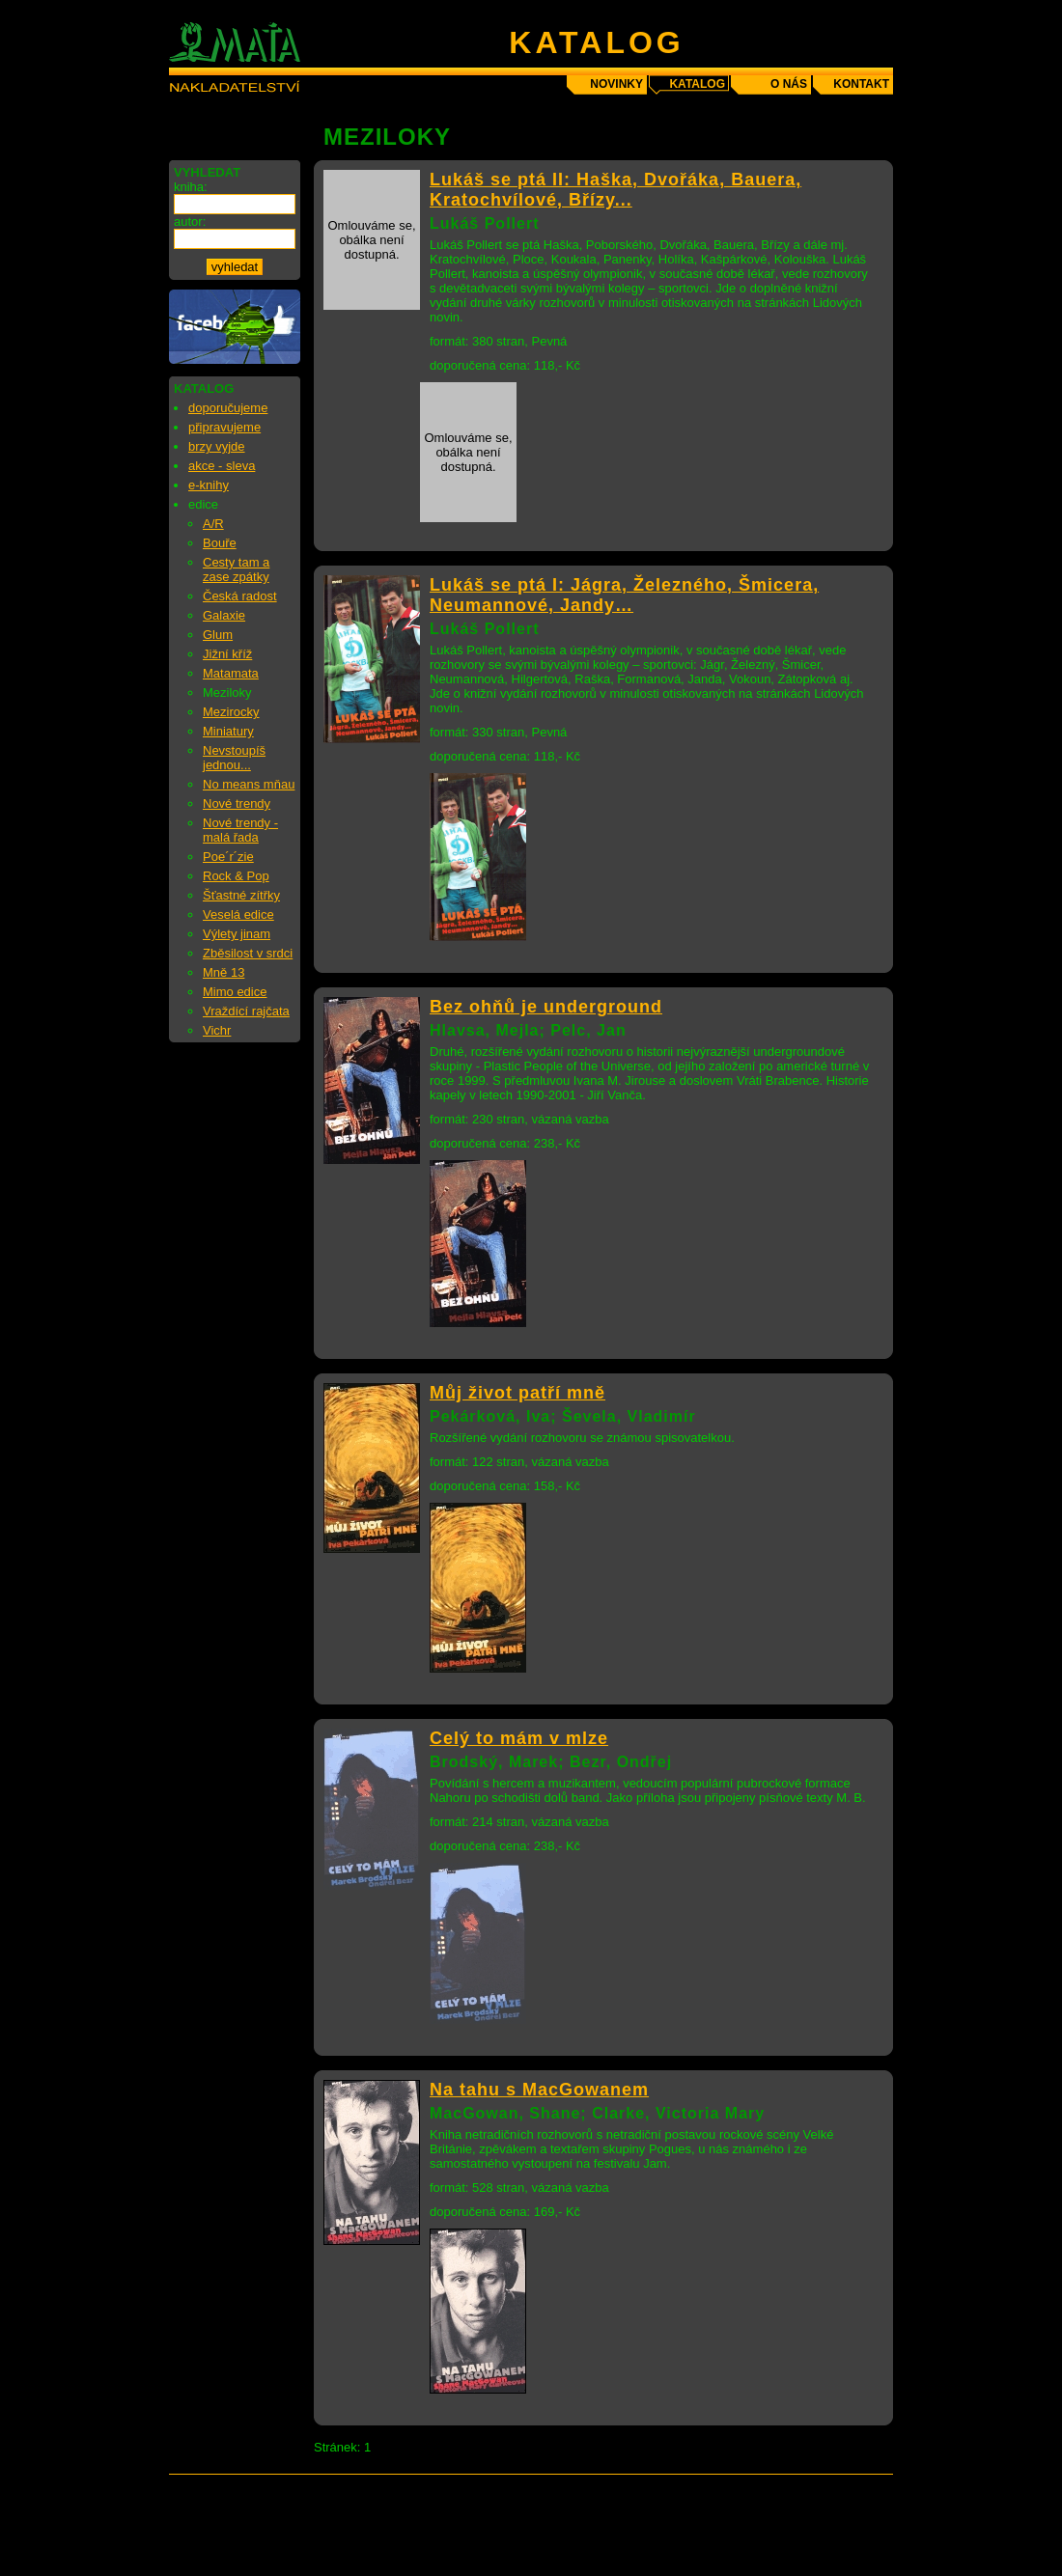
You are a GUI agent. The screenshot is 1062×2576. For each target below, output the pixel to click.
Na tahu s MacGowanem (539, 2089)
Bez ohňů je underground (546, 1006)
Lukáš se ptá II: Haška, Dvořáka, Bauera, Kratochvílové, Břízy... (615, 189)
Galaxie (224, 615)
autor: (190, 221)
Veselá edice (238, 914)
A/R (213, 523)
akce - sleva (221, 465)
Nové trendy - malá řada (240, 830)
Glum (218, 634)
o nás (788, 84)
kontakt (861, 84)
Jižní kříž (227, 654)
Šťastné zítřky (241, 895)
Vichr (217, 1030)
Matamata (231, 673)
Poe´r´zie (228, 856)
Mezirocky (231, 712)
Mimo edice (234, 991)
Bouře (220, 543)
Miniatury (228, 731)
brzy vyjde (216, 446)
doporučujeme (227, 408)
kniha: (191, 187)
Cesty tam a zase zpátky (236, 569)
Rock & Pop (236, 876)
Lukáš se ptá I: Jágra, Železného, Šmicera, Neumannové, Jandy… (624, 595)
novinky (616, 84)
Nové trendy (236, 803)
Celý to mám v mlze (519, 1738)
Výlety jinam (236, 934)
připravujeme (224, 427)
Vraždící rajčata (246, 1011)
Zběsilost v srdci (248, 953)
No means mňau (248, 784)
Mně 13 (223, 972)
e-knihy (208, 485)
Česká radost (240, 596)
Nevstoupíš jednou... (234, 757)
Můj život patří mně (517, 1392)
